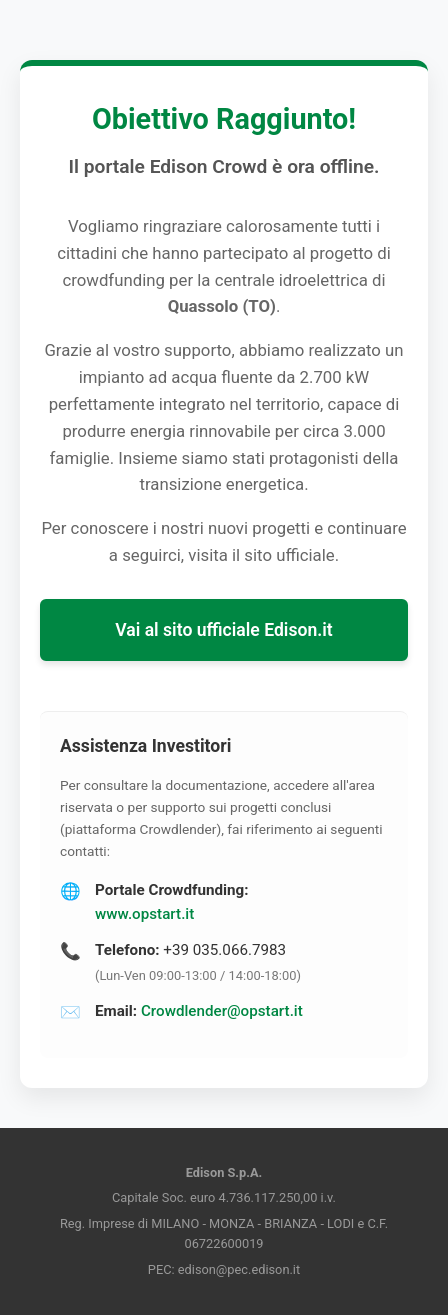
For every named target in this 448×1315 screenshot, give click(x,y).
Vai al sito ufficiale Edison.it (223, 630)
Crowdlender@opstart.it (222, 1011)
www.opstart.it (144, 914)
